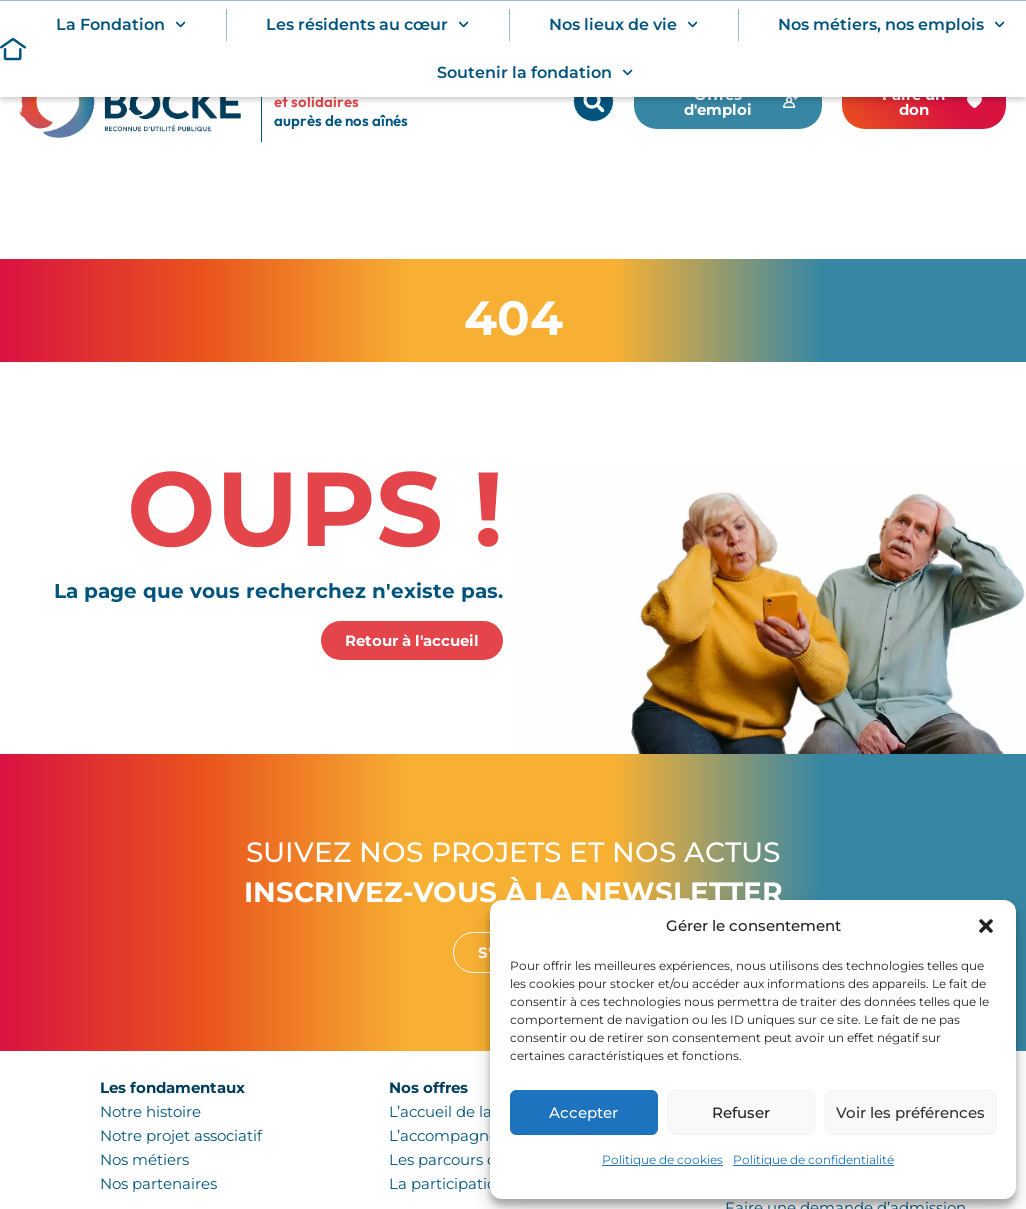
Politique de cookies (662, 1159)
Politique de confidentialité (813, 1159)
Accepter (583, 1112)
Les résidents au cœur (367, 24)
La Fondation (121, 24)
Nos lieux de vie (623, 24)
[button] (986, 926)
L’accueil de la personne (477, 1111)
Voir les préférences (910, 1112)
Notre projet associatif (181, 1135)
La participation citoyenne (486, 1183)
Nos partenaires (158, 1183)
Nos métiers (144, 1159)
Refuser (741, 1112)
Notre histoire (150, 1111)
